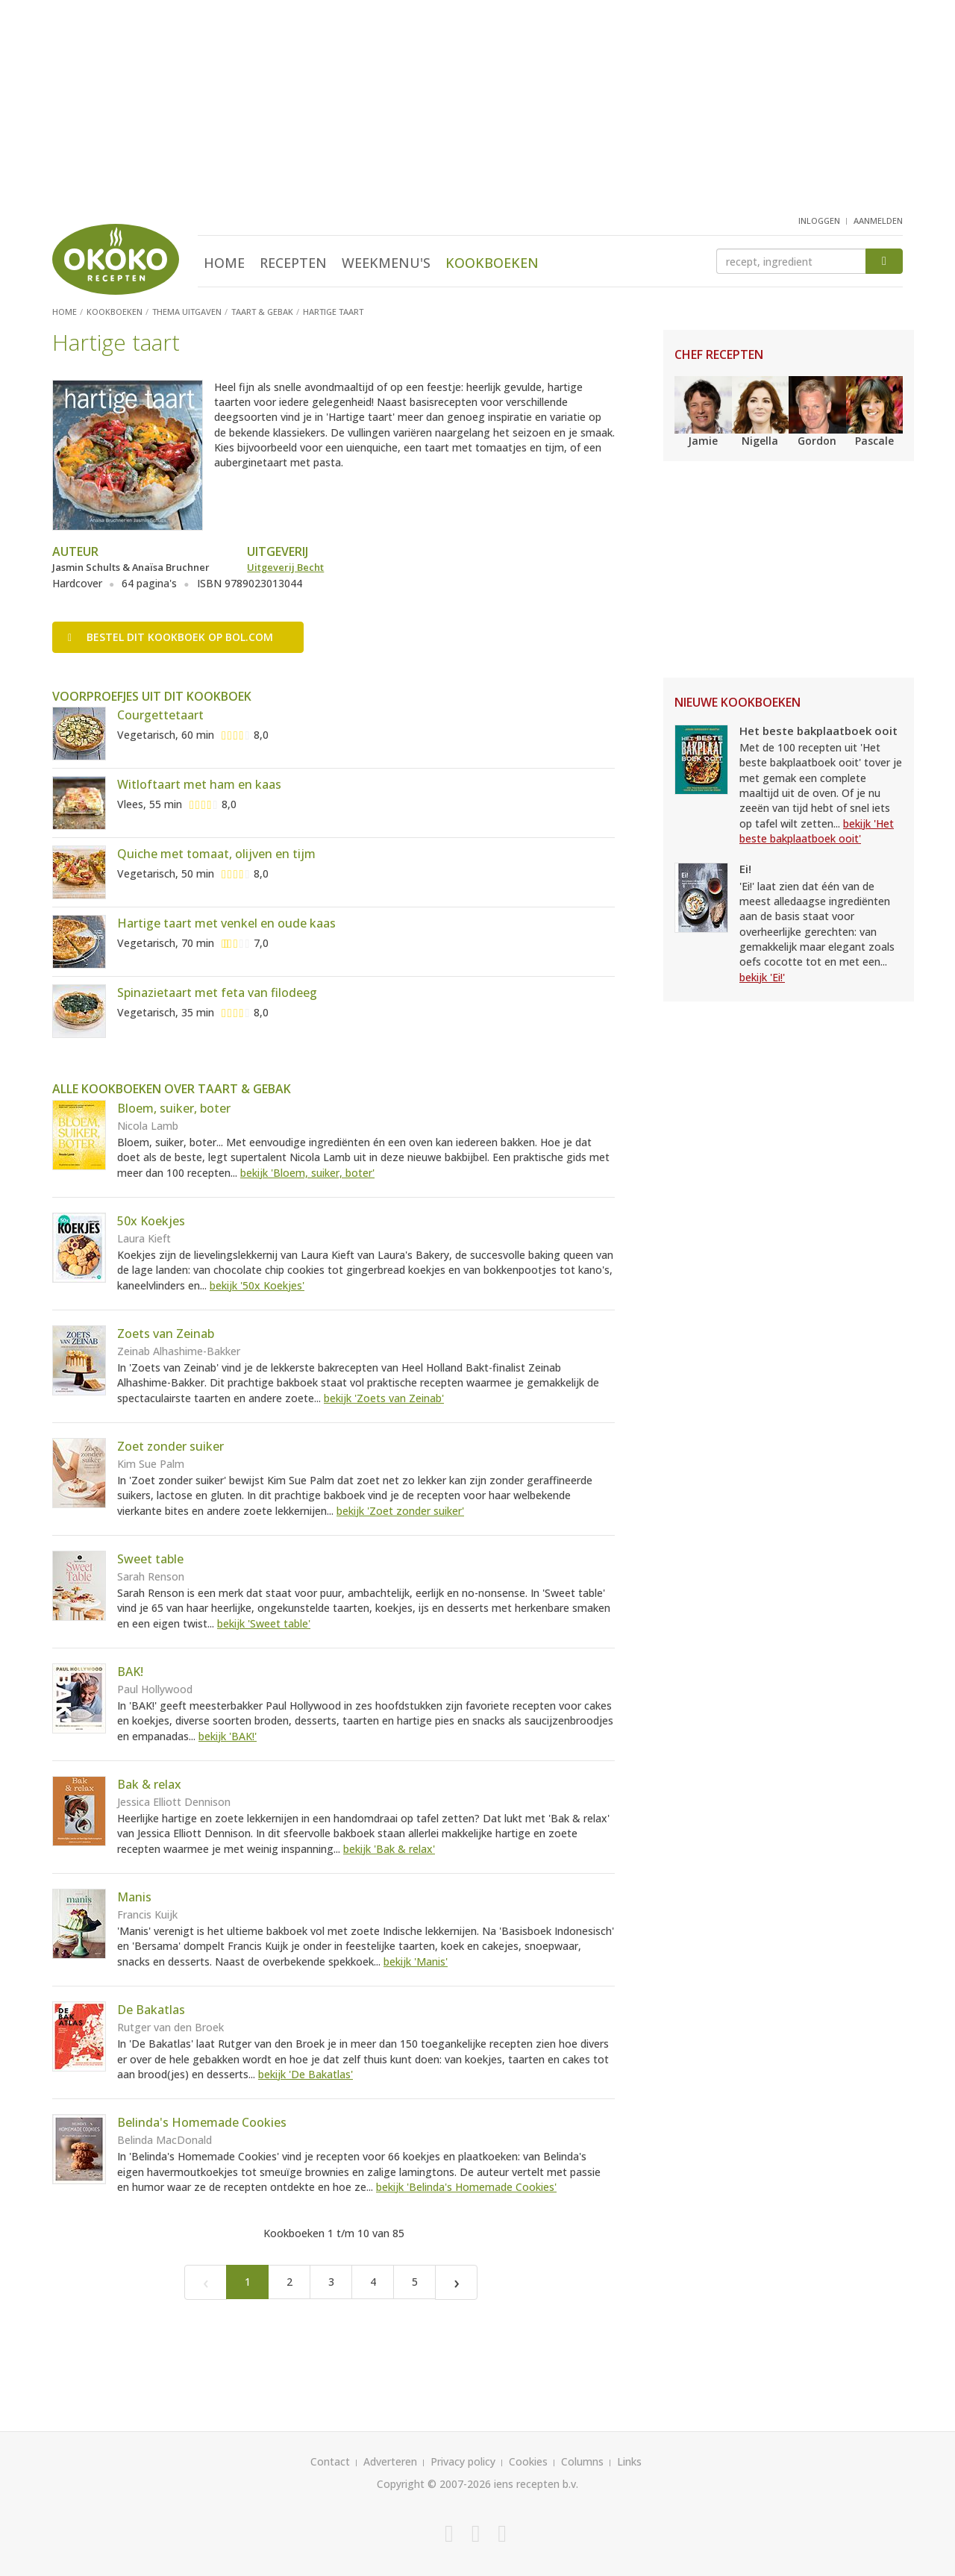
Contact (330, 2461)
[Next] (456, 2282)
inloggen (819, 220)
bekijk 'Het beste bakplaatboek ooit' (816, 830)
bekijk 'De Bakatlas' (305, 2074)
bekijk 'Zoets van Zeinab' (384, 1398)
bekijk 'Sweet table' (263, 1623)
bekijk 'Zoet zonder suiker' (400, 1511)
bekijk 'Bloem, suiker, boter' (307, 1173)
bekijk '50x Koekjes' (257, 1285)
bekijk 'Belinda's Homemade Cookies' (466, 2187)
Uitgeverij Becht (285, 567)
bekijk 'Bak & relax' (389, 1849)
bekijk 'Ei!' (762, 977)
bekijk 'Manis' (415, 1961)
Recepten (293, 263)
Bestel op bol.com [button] (170, 637)
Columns (582, 2461)
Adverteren (390, 2461)
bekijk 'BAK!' (227, 1736)
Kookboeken (492, 263)
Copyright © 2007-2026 (434, 2484)
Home (224, 263)
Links (629, 2461)
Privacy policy (462, 2461)
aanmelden (878, 220)
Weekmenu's (386, 263)
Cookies (528, 2461)
